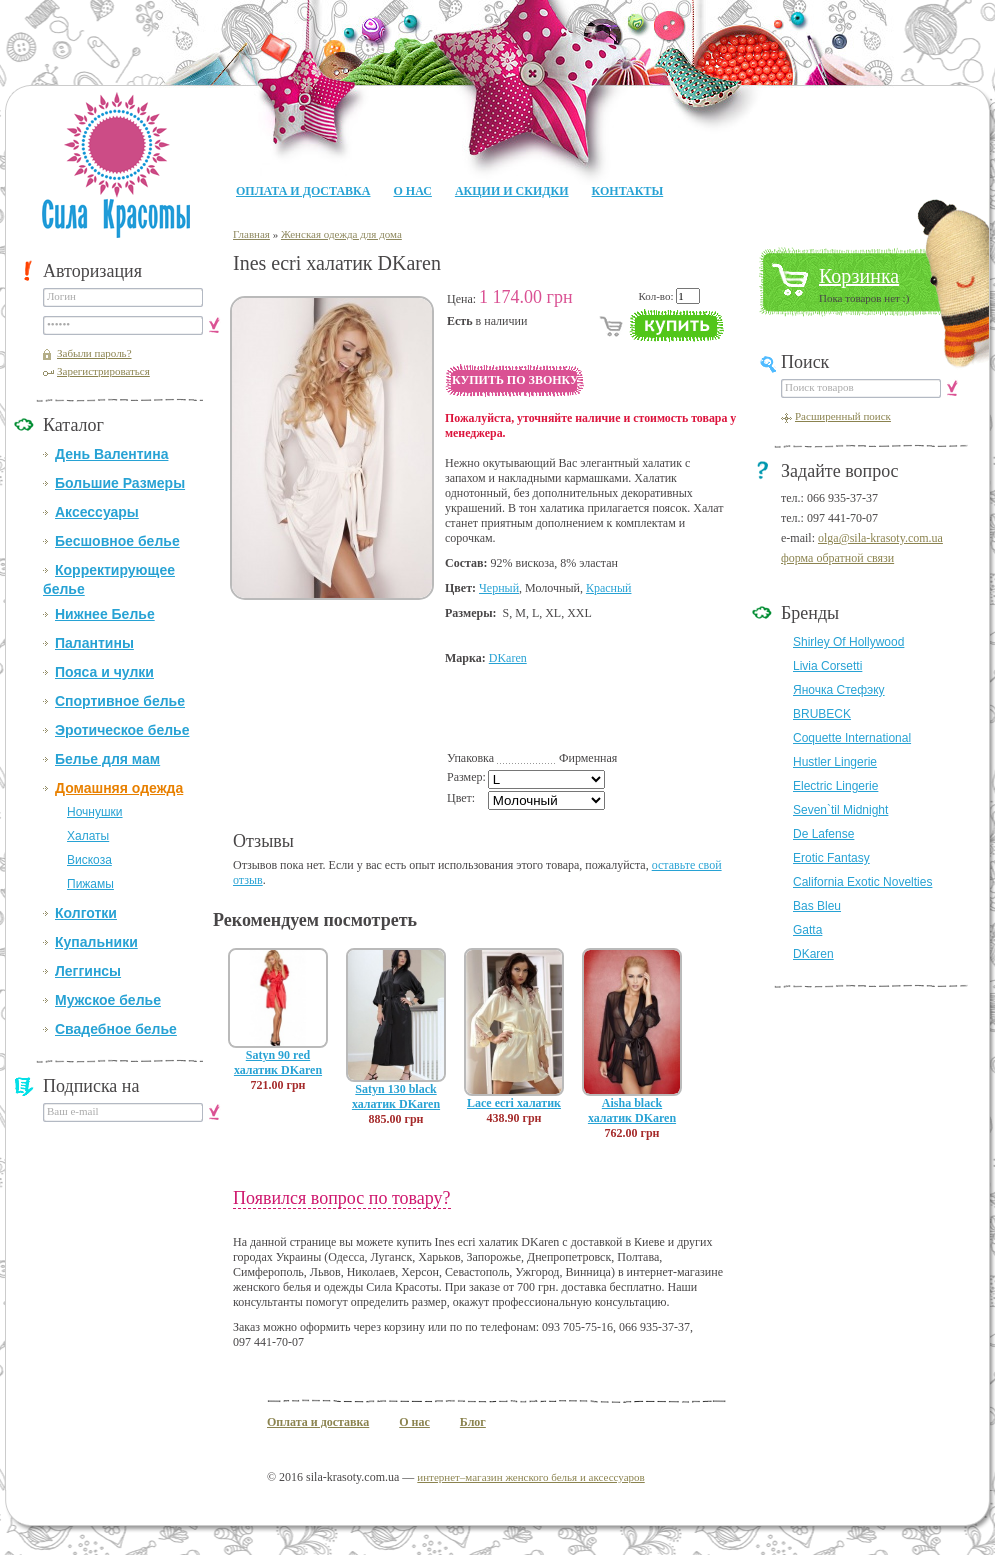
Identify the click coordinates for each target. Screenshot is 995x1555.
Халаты (88, 836)
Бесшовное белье (117, 541)
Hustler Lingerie (835, 762)
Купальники (96, 942)
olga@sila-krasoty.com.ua (880, 538)
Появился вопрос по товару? (342, 1198)
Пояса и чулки (104, 672)
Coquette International (852, 738)
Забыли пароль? (94, 353)
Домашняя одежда (119, 788)
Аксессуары (97, 512)
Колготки (86, 913)
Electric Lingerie (835, 786)
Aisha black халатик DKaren (632, 1110)
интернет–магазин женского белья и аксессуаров (530, 1477)
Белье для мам (107, 759)
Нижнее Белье (105, 614)
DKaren (508, 658)
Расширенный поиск (843, 416)
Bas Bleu (817, 906)
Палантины (94, 643)
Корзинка (859, 276)
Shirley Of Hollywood (848, 642)
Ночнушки (95, 812)
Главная (251, 234)
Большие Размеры (120, 483)
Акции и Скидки (512, 191)
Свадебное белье (116, 1029)
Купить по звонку (515, 380)
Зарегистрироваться (103, 371)
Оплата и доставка (303, 191)
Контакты (628, 191)
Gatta (807, 930)
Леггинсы (88, 971)
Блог (473, 1422)
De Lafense (823, 834)
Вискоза (89, 860)
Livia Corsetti (827, 666)
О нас (412, 191)
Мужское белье (108, 1000)
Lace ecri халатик (514, 1103)
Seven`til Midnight (840, 810)
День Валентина (111, 454)
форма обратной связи (837, 558)
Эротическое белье (122, 730)
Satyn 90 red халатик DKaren (278, 1062)
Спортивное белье (120, 701)
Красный (609, 588)
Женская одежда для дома (341, 234)
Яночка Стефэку (839, 690)
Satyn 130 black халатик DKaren (396, 1096)
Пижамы (90, 884)
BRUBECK (822, 714)
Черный (499, 588)
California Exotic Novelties (862, 882)
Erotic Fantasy (831, 858)
